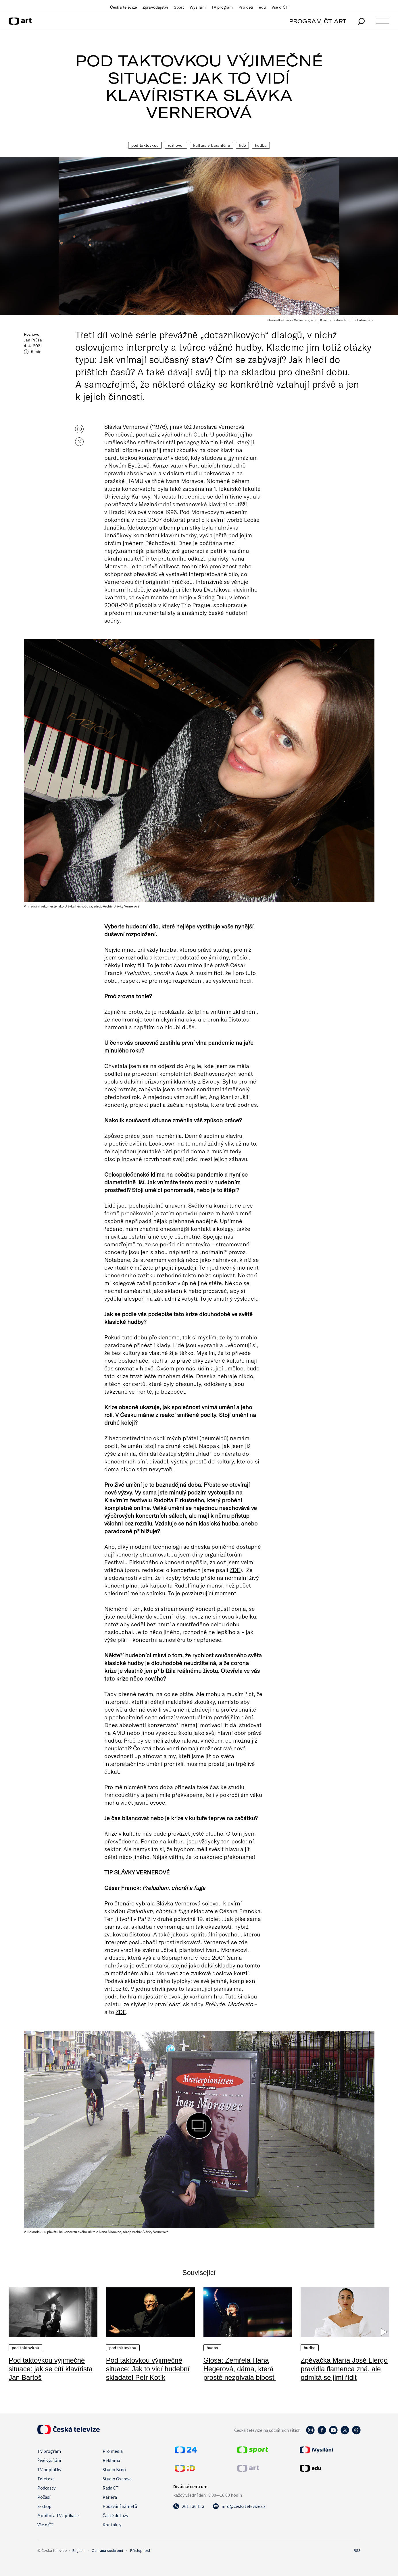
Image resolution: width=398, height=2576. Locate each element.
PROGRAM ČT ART (317, 21)
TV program (222, 7)
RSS (357, 2550)
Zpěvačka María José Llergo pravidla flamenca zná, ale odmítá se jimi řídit (344, 2368)
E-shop (44, 2506)
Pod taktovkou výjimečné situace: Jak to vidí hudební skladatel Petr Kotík (148, 2368)
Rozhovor (176, 145)
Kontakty (112, 2524)
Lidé (242, 145)
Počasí (43, 2497)
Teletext (45, 2479)
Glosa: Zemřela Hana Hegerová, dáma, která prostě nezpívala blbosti (239, 2368)
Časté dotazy (115, 2515)
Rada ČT (111, 2488)
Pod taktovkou (145, 145)
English (78, 2550)
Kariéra (110, 2497)
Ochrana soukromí (107, 2550)
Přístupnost (140, 2550)
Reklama (111, 2460)
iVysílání (198, 7)
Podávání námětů (120, 2506)
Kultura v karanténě (211, 145)
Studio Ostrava (117, 2479)
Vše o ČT (280, 7)
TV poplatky (49, 2469)
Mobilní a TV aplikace (58, 2515)
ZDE (235, 1569)
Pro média (113, 2451)
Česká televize (123, 7)
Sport (179, 7)
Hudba (261, 145)
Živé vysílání (49, 2460)
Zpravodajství (155, 7)
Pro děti (246, 7)
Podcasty (46, 2488)
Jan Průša (33, 340)
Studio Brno (114, 2469)
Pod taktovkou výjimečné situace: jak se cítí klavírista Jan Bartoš (51, 2368)
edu (262, 7)
